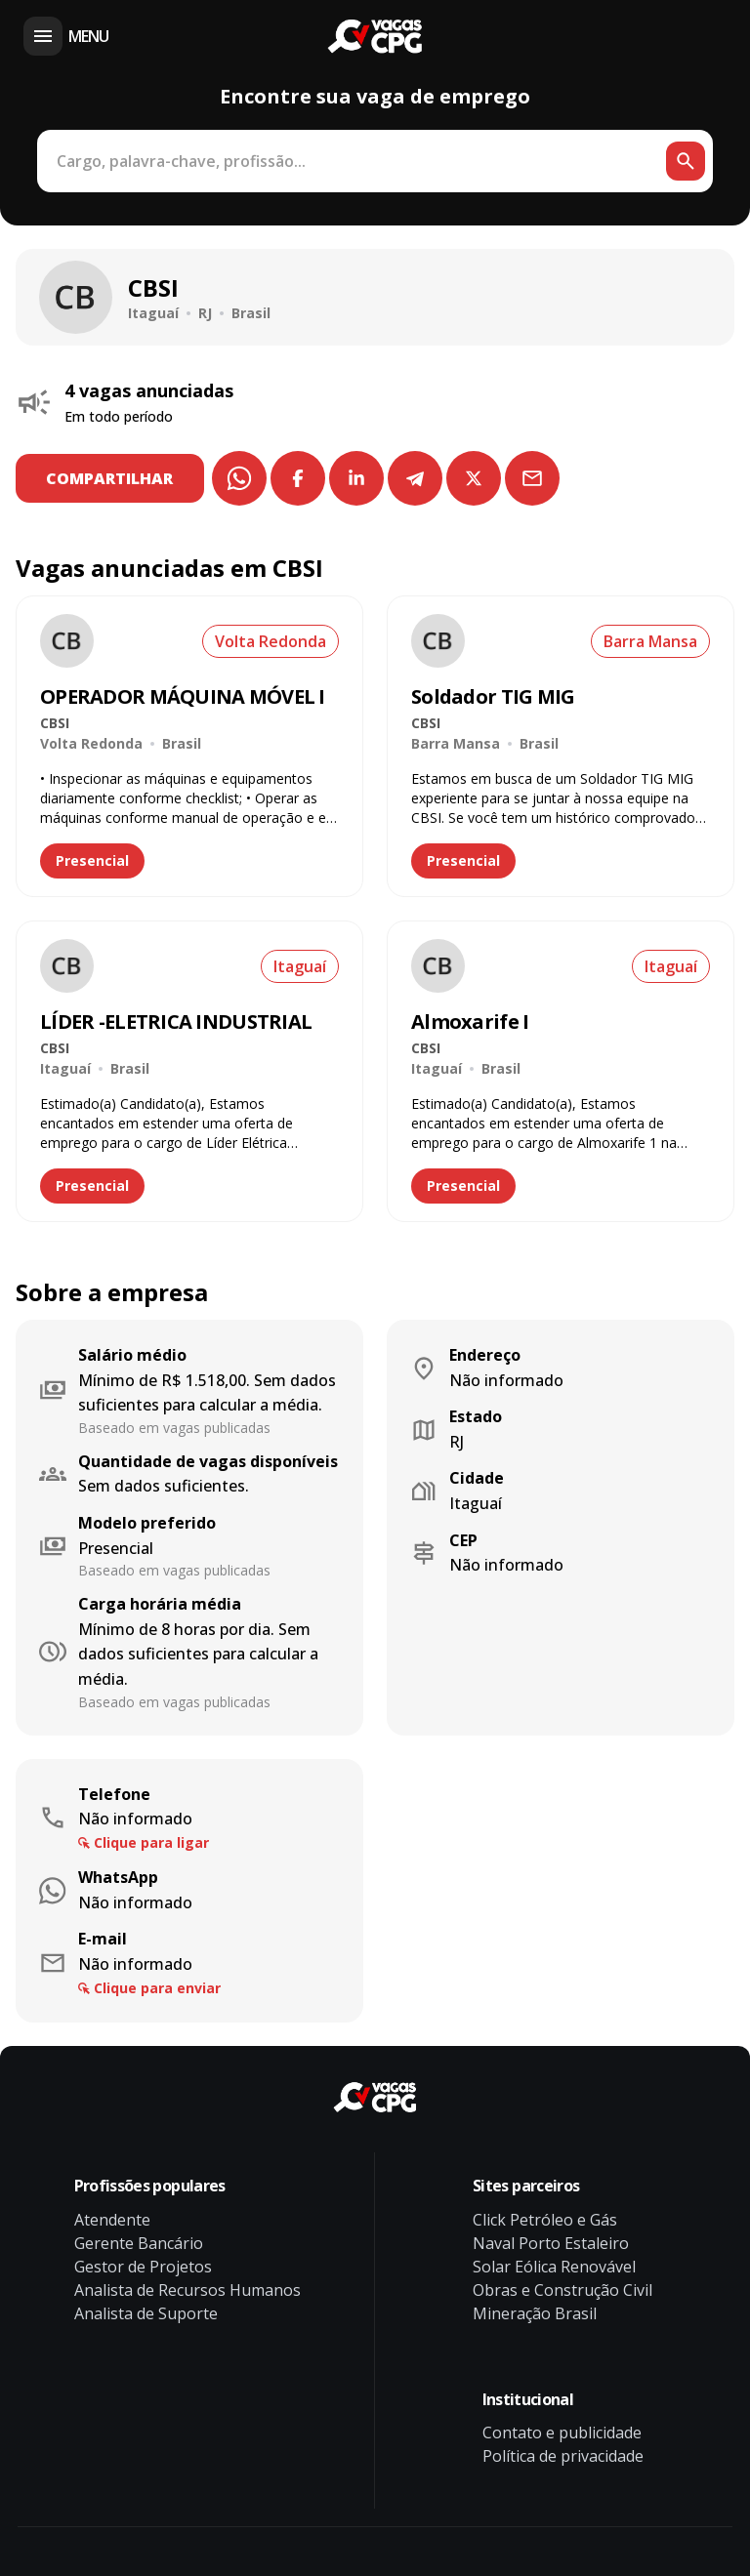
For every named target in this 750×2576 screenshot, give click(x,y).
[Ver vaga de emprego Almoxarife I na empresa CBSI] (438, 966)
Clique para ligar (151, 1842)
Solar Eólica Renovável (554, 2266)
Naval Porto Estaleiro (551, 2243)
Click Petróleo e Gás (545, 2219)
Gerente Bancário (138, 2243)
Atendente (112, 2219)
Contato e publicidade (562, 2432)
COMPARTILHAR (110, 478)
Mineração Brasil (535, 2313)
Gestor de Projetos (143, 2266)
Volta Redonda (270, 641)
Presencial (92, 860)
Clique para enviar (157, 1988)
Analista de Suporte (146, 2313)
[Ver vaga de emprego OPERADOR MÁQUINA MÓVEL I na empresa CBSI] (67, 641)
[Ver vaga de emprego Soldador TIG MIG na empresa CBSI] (438, 641)
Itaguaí (299, 966)
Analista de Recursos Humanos (187, 2290)
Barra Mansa (650, 641)
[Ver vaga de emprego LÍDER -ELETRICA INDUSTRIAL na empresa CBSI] (67, 966)
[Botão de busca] (685, 161)
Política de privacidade (563, 2456)
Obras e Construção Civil (562, 2290)
